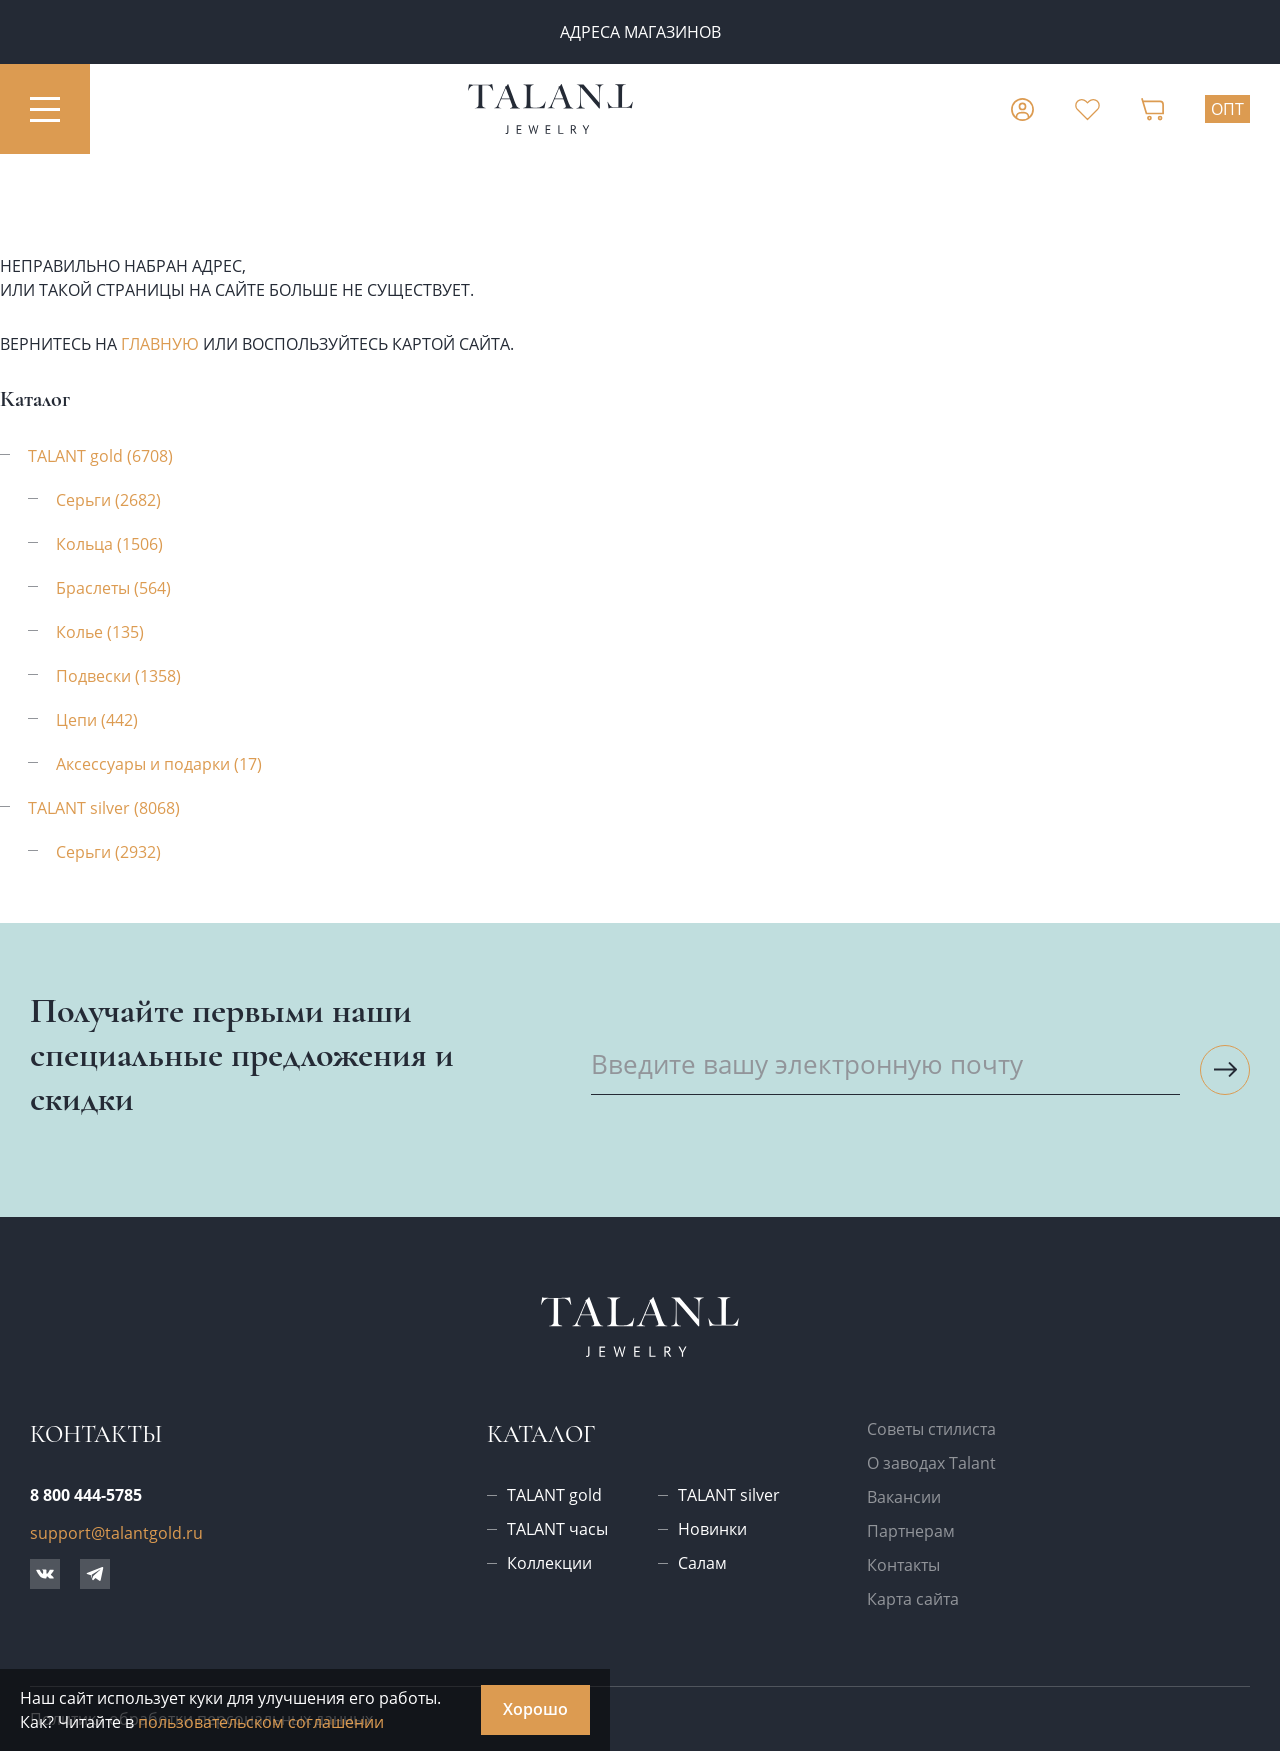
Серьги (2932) (108, 852)
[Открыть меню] (45, 109)
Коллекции (549, 1563)
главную (160, 344)
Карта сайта (913, 1599)
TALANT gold (554, 1495)
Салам (702, 1563)
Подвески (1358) (118, 676)
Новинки (712, 1529)
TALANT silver (729, 1495)
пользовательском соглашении (261, 1722)
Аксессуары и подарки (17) (159, 764)
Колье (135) (100, 632)
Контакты (903, 1565)
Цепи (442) (97, 720)
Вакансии (904, 1497)
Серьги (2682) (108, 500)
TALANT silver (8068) (104, 808)
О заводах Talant (931, 1463)
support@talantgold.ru (116, 1533)
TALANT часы (557, 1529)
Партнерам (911, 1531)
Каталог (541, 1434)
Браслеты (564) (113, 588)
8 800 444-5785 (86, 1495)
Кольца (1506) (109, 544)
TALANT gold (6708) (100, 456)
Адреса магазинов (640, 32)
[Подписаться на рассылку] (1225, 1070)
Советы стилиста (931, 1429)
